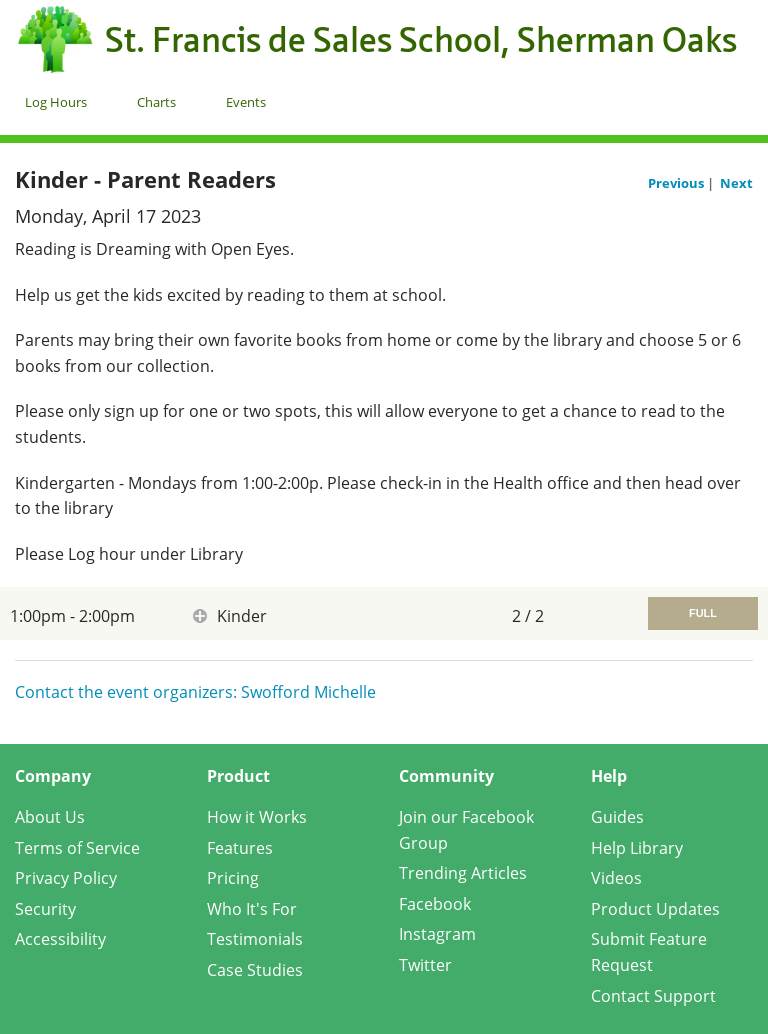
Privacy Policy (66, 878)
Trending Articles (463, 873)
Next (736, 183)
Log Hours (56, 102)
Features (240, 848)
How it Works (257, 817)
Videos (616, 878)
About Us (50, 817)
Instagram (437, 934)
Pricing (233, 878)
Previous (677, 183)
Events (246, 102)
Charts (156, 102)
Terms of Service (77, 848)
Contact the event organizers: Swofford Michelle (195, 692)
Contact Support (653, 996)
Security (45, 909)
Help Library (637, 848)
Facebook (435, 904)
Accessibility (60, 939)
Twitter (425, 965)
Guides (617, 817)
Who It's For (252, 909)
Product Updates (655, 909)
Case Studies (255, 970)
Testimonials (255, 939)
